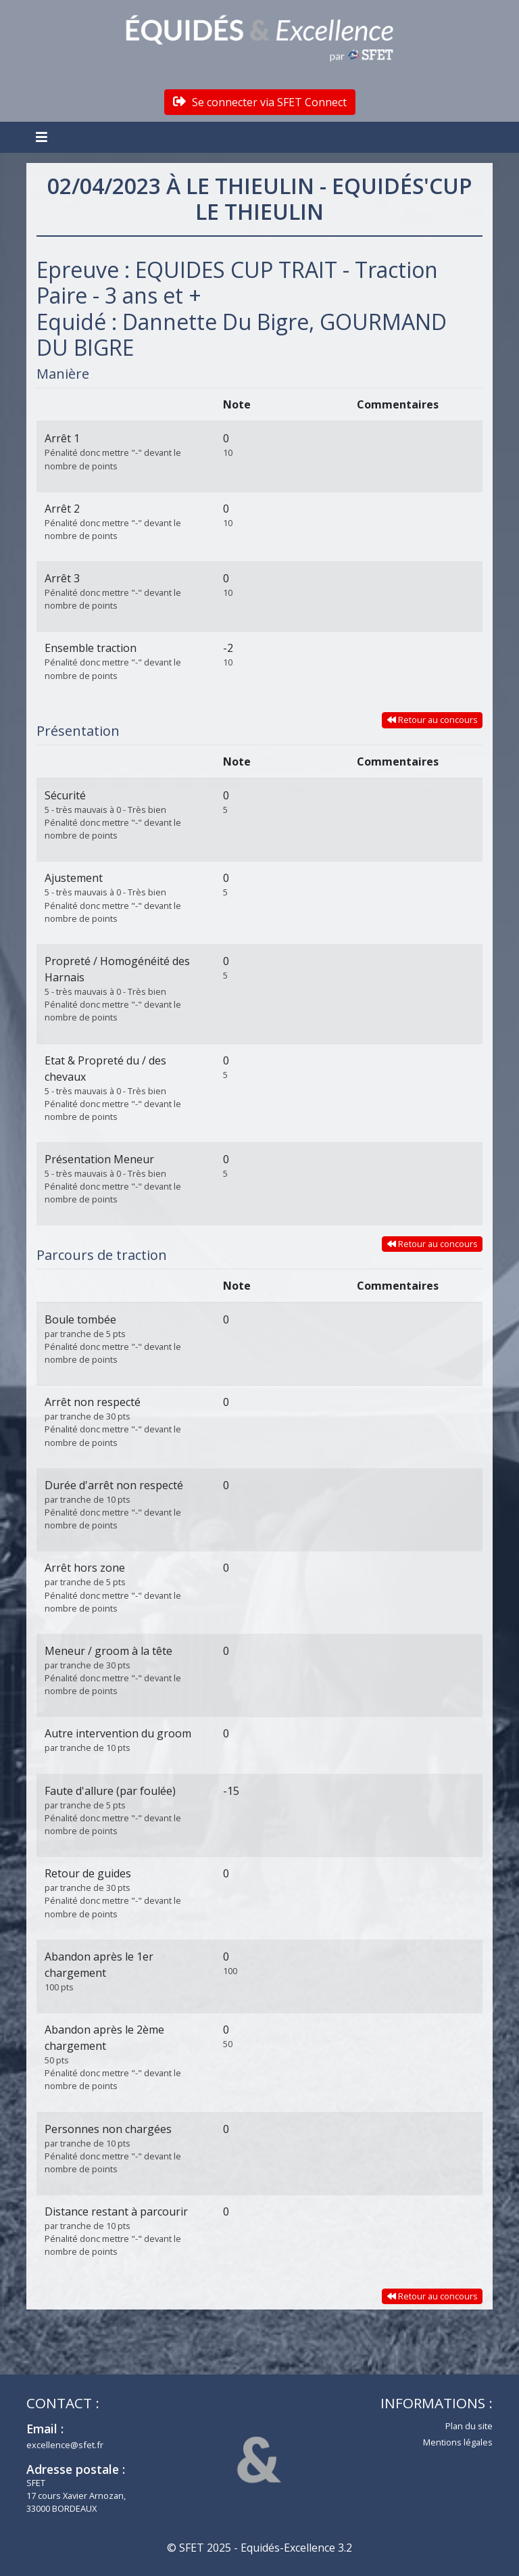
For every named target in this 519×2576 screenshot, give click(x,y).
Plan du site (469, 2426)
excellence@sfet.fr (64, 2445)
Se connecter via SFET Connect (260, 102)
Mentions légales (458, 2442)
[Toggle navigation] (43, 137)
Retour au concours (432, 719)
